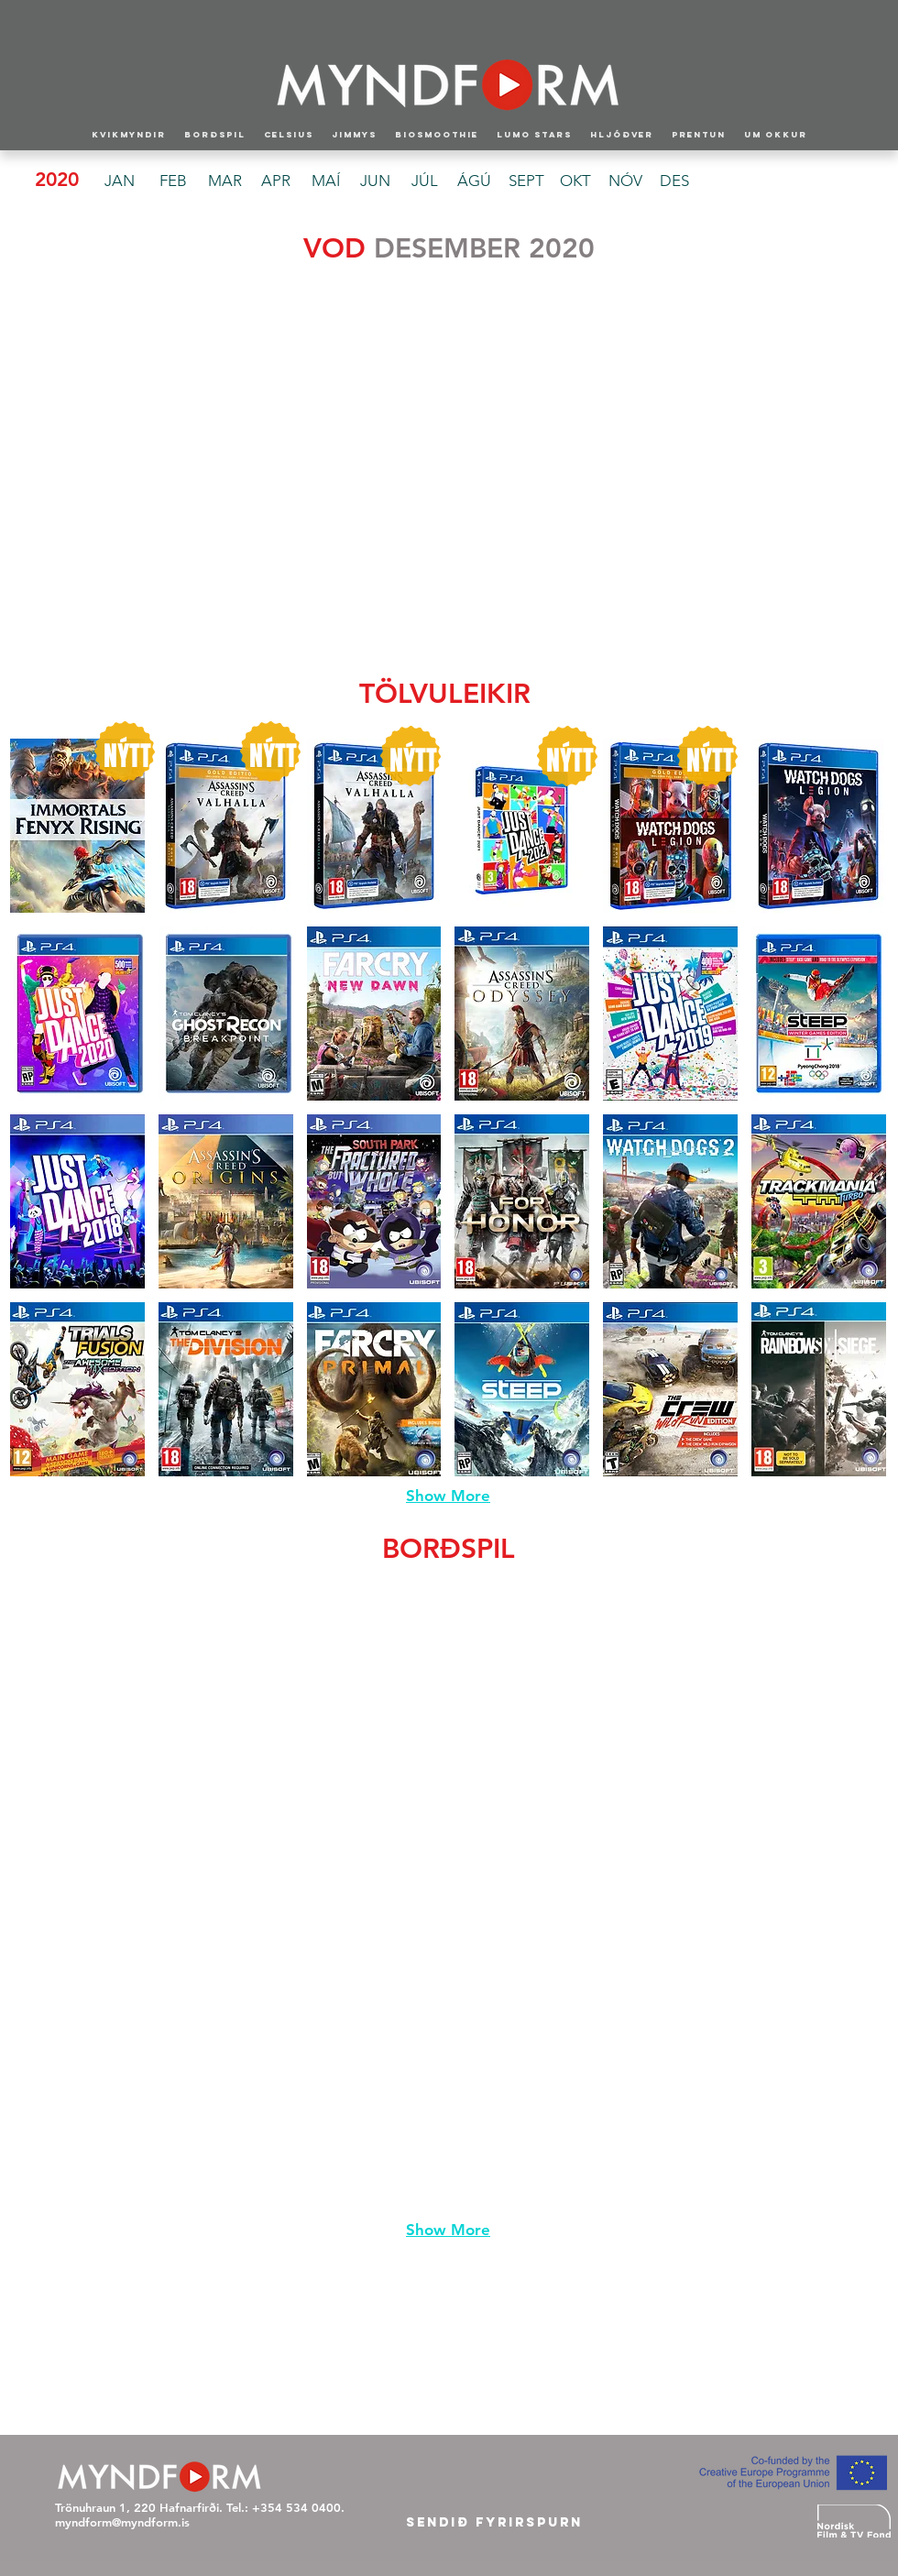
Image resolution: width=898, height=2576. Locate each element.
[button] (81, 374)
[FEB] (173, 181)
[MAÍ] (325, 181)
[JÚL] (424, 181)
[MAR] (224, 181)
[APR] (276, 181)
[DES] (674, 181)
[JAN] (119, 181)
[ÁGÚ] (473, 181)
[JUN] (375, 181)
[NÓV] (625, 181)
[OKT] (575, 181)
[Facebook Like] (451, 2495)
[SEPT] (526, 181)
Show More (448, 1495)
